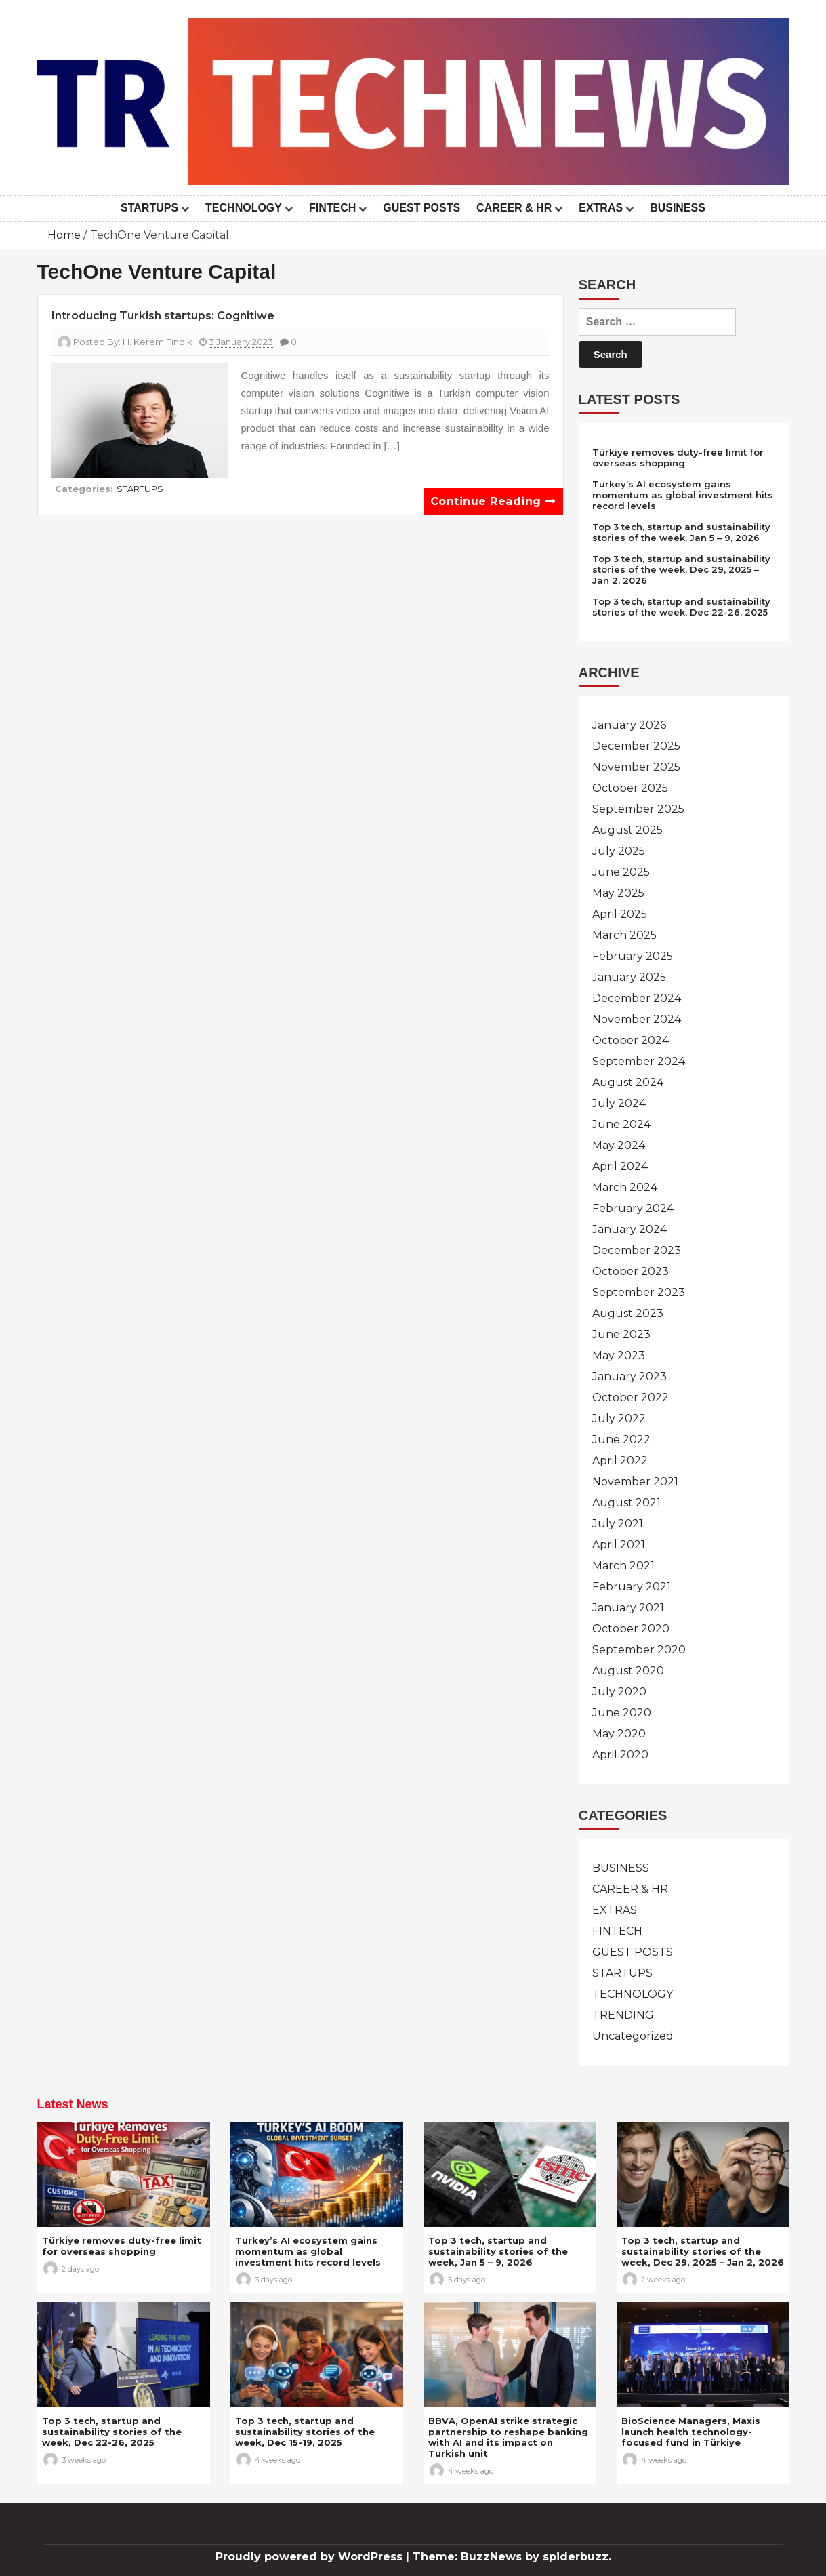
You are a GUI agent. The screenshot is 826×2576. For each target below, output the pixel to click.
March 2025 (624, 935)
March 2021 (623, 1565)
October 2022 (630, 1397)
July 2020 (619, 1691)
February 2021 (631, 1586)
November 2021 (635, 1481)
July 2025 (618, 851)
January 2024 (629, 1229)
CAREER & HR (514, 208)
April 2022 (620, 1460)
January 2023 (629, 1376)
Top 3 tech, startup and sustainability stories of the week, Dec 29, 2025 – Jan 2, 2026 (681, 569)
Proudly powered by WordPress (310, 2556)
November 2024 (636, 1019)
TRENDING (623, 2015)
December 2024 (636, 998)
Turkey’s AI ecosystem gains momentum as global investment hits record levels (682, 495)
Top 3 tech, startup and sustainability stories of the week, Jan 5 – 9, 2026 (681, 532)
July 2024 (619, 1103)
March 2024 (624, 1187)
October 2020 (630, 1628)
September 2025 (638, 809)
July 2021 (617, 1523)
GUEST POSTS (421, 208)
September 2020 (639, 1649)
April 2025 (619, 914)
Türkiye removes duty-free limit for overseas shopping (678, 457)
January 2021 (628, 1607)
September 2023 (638, 1292)
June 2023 (621, 1334)
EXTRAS (601, 208)
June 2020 (621, 1712)
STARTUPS (149, 208)
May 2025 (618, 893)
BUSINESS (677, 208)
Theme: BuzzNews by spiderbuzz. (512, 2556)
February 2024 (633, 1208)
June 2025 (621, 872)
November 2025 (636, 767)
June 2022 (621, 1439)
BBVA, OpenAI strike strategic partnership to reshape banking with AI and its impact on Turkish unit (508, 2437)
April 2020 (620, 1754)
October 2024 (630, 1040)
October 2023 (630, 1271)
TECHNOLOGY (243, 208)
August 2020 (628, 1670)
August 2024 (627, 1082)
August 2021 (626, 1502)
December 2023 (636, 1250)
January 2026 (629, 725)
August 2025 (627, 830)
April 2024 (620, 1166)
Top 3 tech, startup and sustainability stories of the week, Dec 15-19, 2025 (305, 2431)
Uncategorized (633, 2036)
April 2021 (618, 1544)
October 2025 (630, 788)
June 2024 (621, 1124)
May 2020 (619, 1733)
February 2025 (632, 956)
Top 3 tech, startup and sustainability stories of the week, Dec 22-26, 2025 (681, 607)
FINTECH (332, 208)
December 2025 (636, 746)
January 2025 (629, 977)
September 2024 (638, 1061)
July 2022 (619, 1418)
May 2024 (618, 1145)
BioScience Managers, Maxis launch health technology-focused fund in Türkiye (690, 2431)
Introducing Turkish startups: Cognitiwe (162, 315)
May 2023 (618, 1355)
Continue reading (493, 501)
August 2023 (627, 1313)
